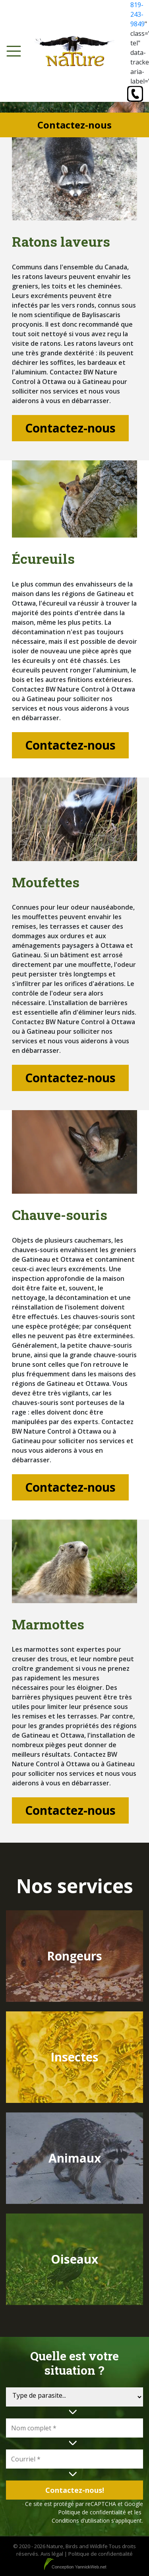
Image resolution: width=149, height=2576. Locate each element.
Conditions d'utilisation (81, 2520)
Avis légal (52, 2553)
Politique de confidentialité (92, 2512)
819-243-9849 (137, 14)
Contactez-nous (70, 428)
